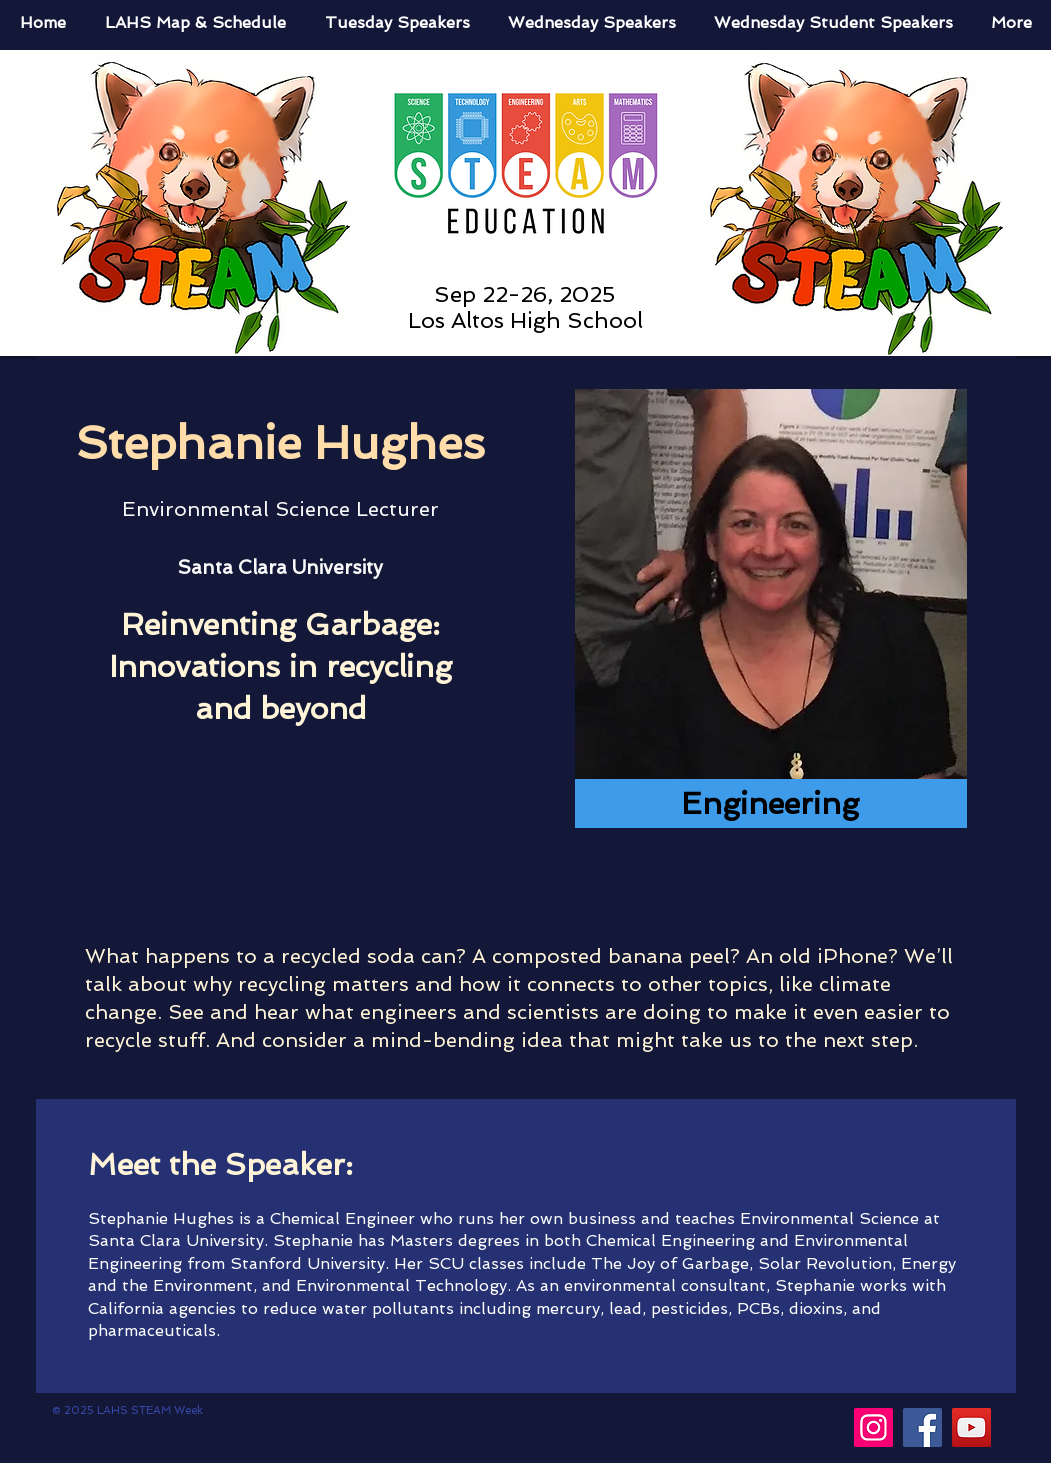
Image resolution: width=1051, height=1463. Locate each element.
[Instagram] (873, 1427)
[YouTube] (971, 1427)
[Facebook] (922, 1427)
